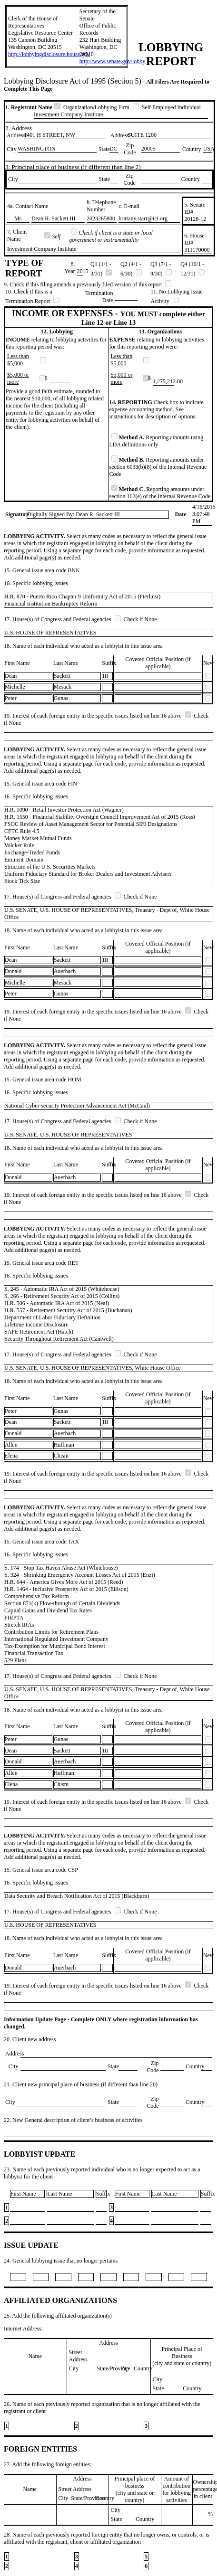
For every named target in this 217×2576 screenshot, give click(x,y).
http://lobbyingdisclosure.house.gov (49, 54)
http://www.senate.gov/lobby (112, 61)
